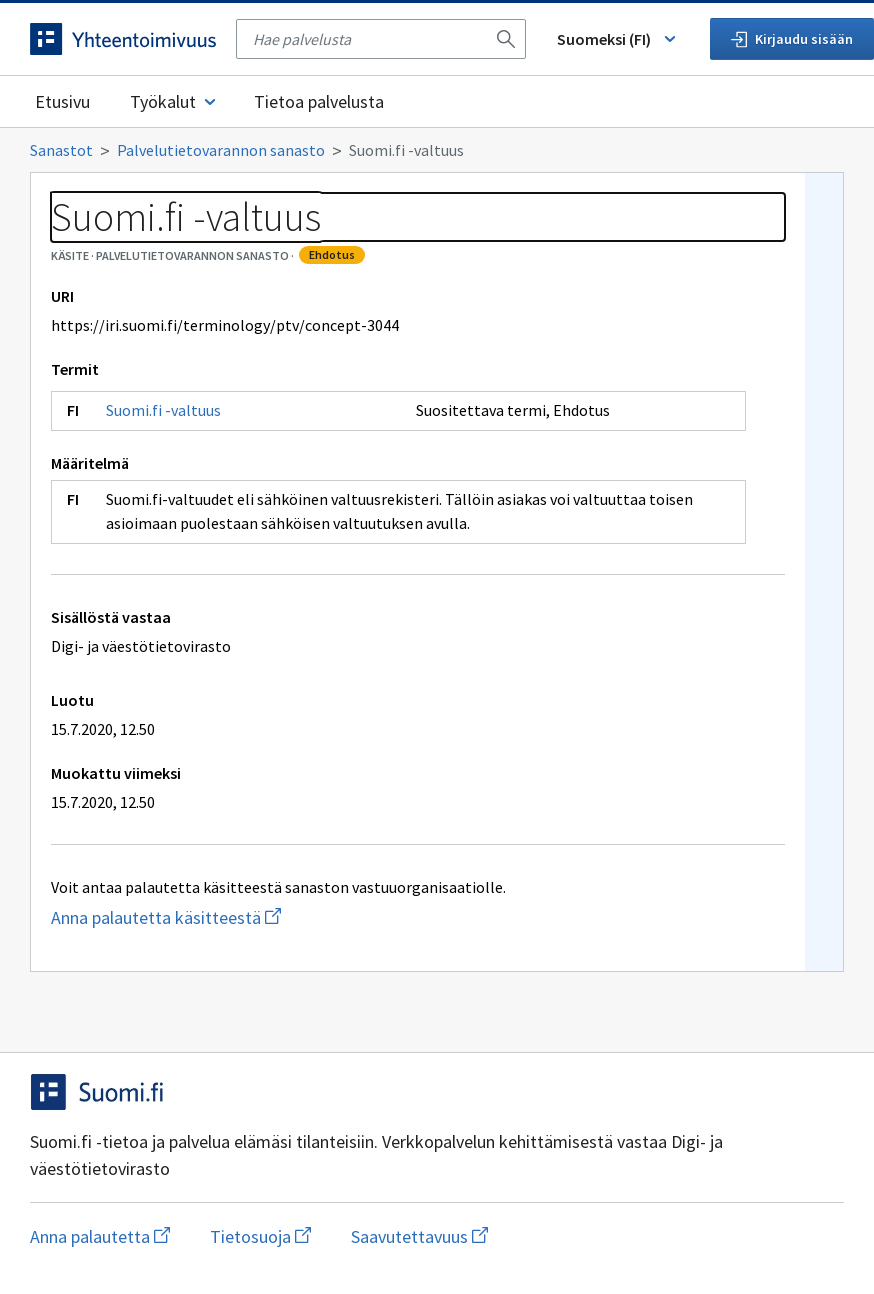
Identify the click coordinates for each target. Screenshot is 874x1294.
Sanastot (61, 150)
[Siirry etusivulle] (123, 39)
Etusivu (62, 101)
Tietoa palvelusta (319, 101)
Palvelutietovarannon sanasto (221, 150)
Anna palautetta (100, 1236)
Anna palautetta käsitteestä (245, 917)
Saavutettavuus (419, 1236)
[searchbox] (369, 39)
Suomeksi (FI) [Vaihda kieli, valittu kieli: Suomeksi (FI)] (618, 39)
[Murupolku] (437, 150)
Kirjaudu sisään (792, 39)
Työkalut (174, 101)
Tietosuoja (260, 1236)
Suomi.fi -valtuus (163, 410)
